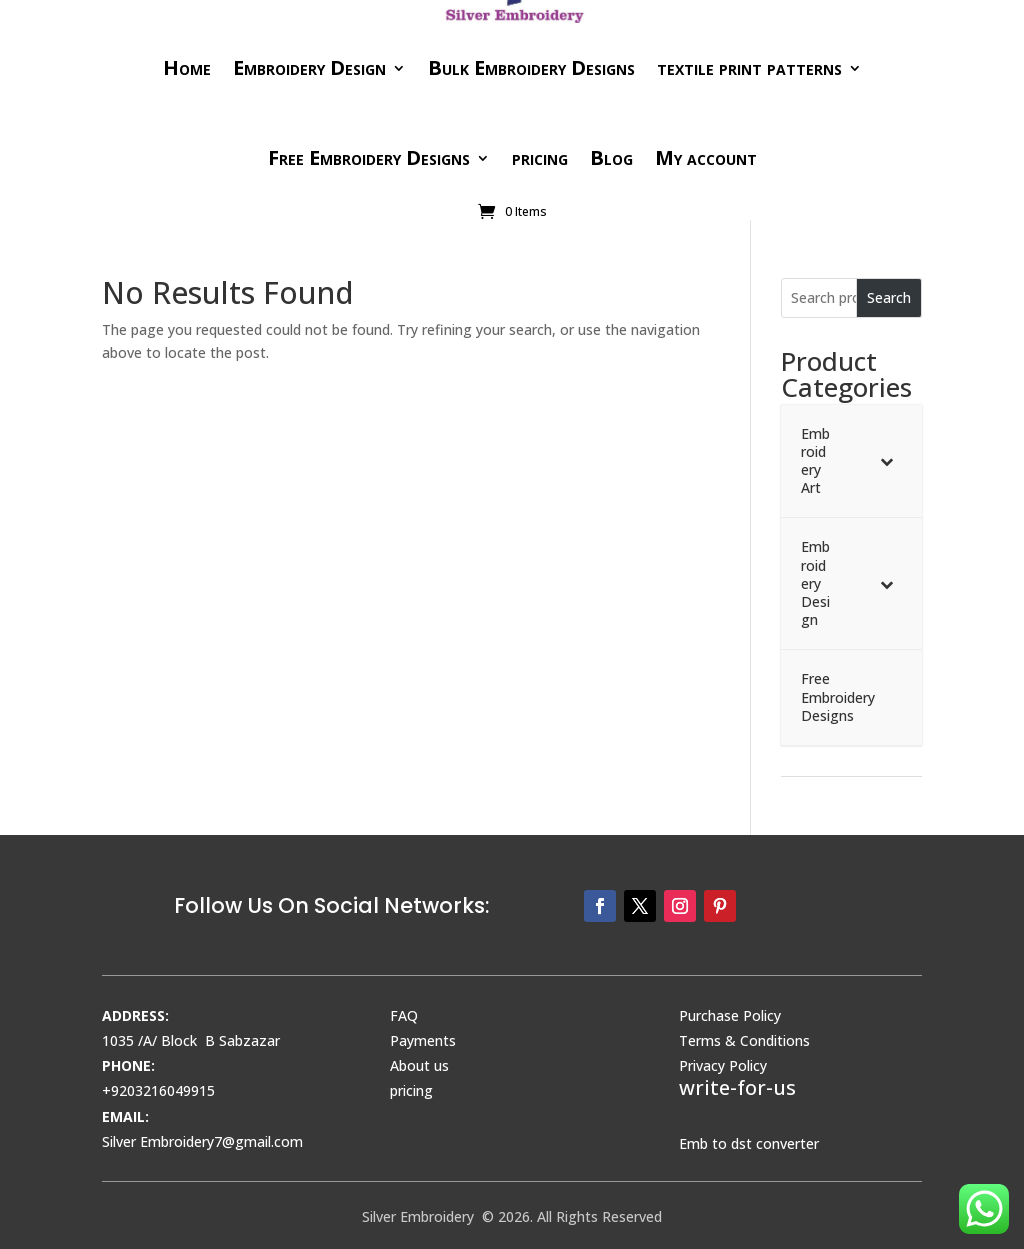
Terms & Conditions (744, 1040)
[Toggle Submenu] (887, 461)
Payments (423, 1040)
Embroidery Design (309, 67)
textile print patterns (749, 67)
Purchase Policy (730, 1015)
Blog (611, 157)
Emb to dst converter (749, 1143)
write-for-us (737, 1087)
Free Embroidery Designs (369, 157)
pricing (540, 157)
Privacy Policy (723, 1065)
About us (419, 1065)
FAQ (404, 1015)
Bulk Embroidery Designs (531, 67)
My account (706, 157)
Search (889, 297)
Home (187, 67)
